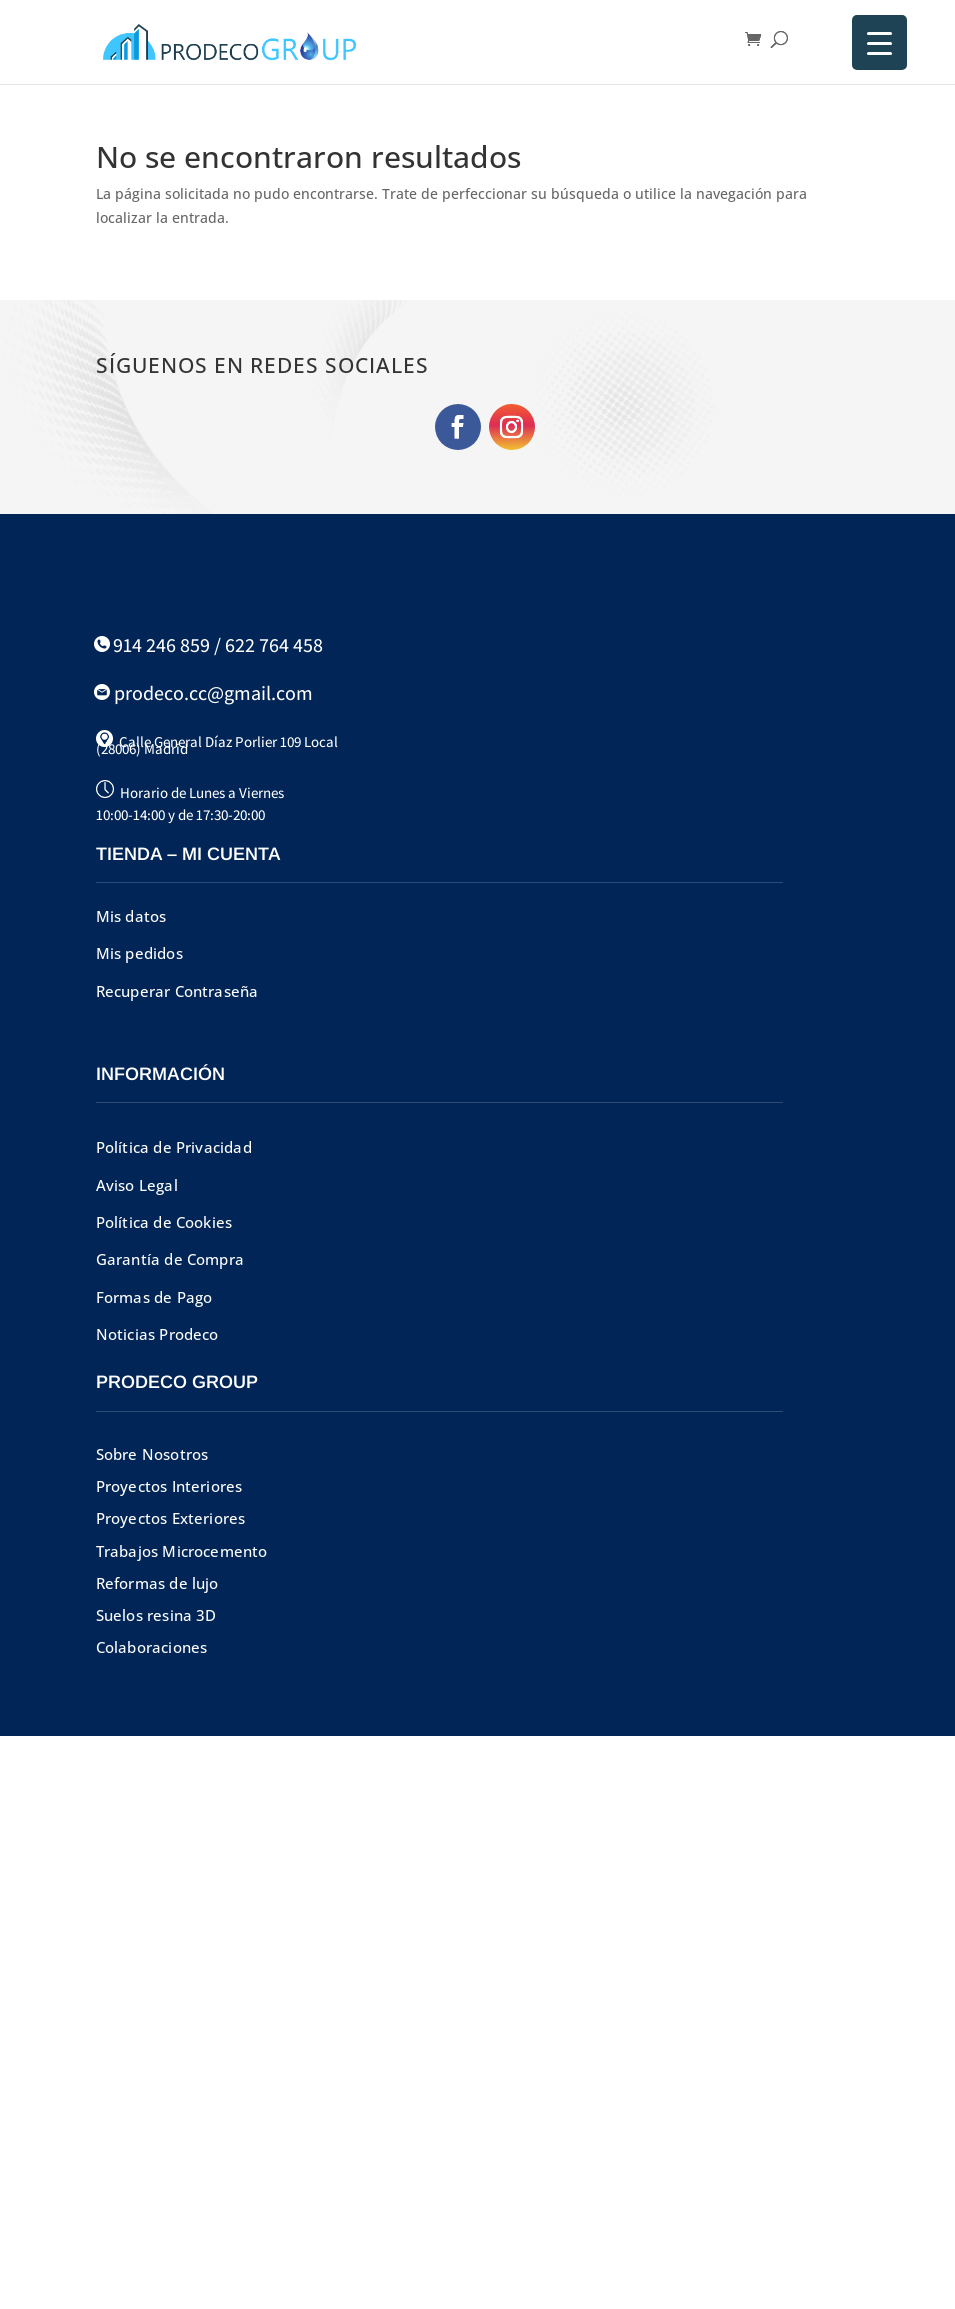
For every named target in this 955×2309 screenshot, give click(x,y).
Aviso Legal (137, 1185)
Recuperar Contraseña (177, 991)
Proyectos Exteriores (171, 1518)
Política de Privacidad (174, 1147)
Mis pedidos (139, 953)
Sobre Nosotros (152, 1454)
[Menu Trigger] (879, 42)
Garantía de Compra (170, 1259)
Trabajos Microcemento (182, 1551)
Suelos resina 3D (156, 1615)
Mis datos (131, 916)
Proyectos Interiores (169, 1486)
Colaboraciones (152, 1647)
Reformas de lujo (157, 1583)
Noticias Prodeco (157, 1334)
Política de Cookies (164, 1222)
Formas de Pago (154, 1297)
